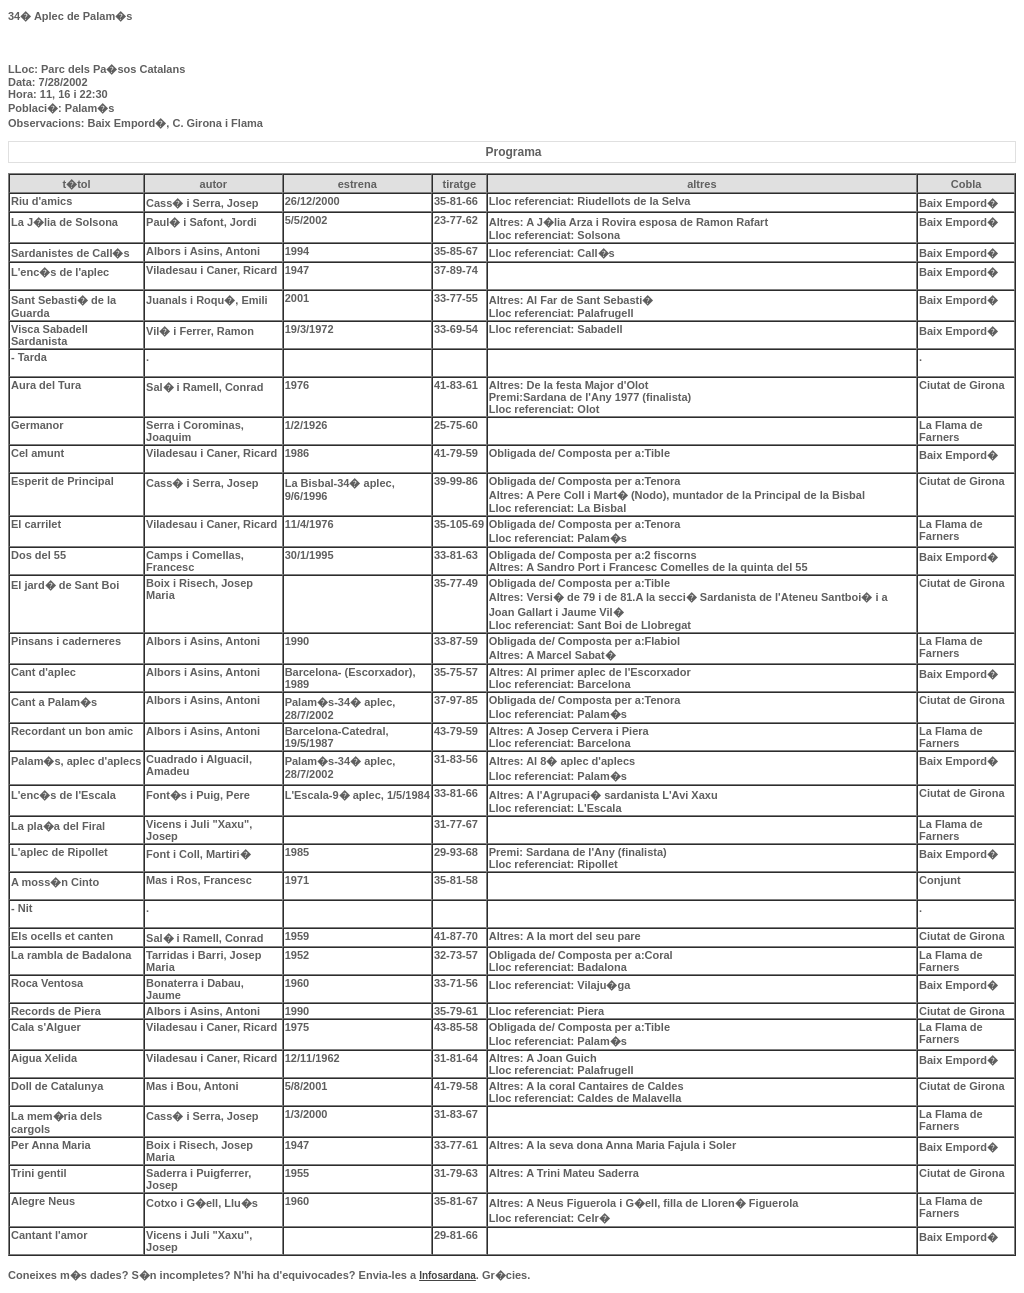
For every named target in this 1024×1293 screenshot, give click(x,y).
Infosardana (447, 1275)
